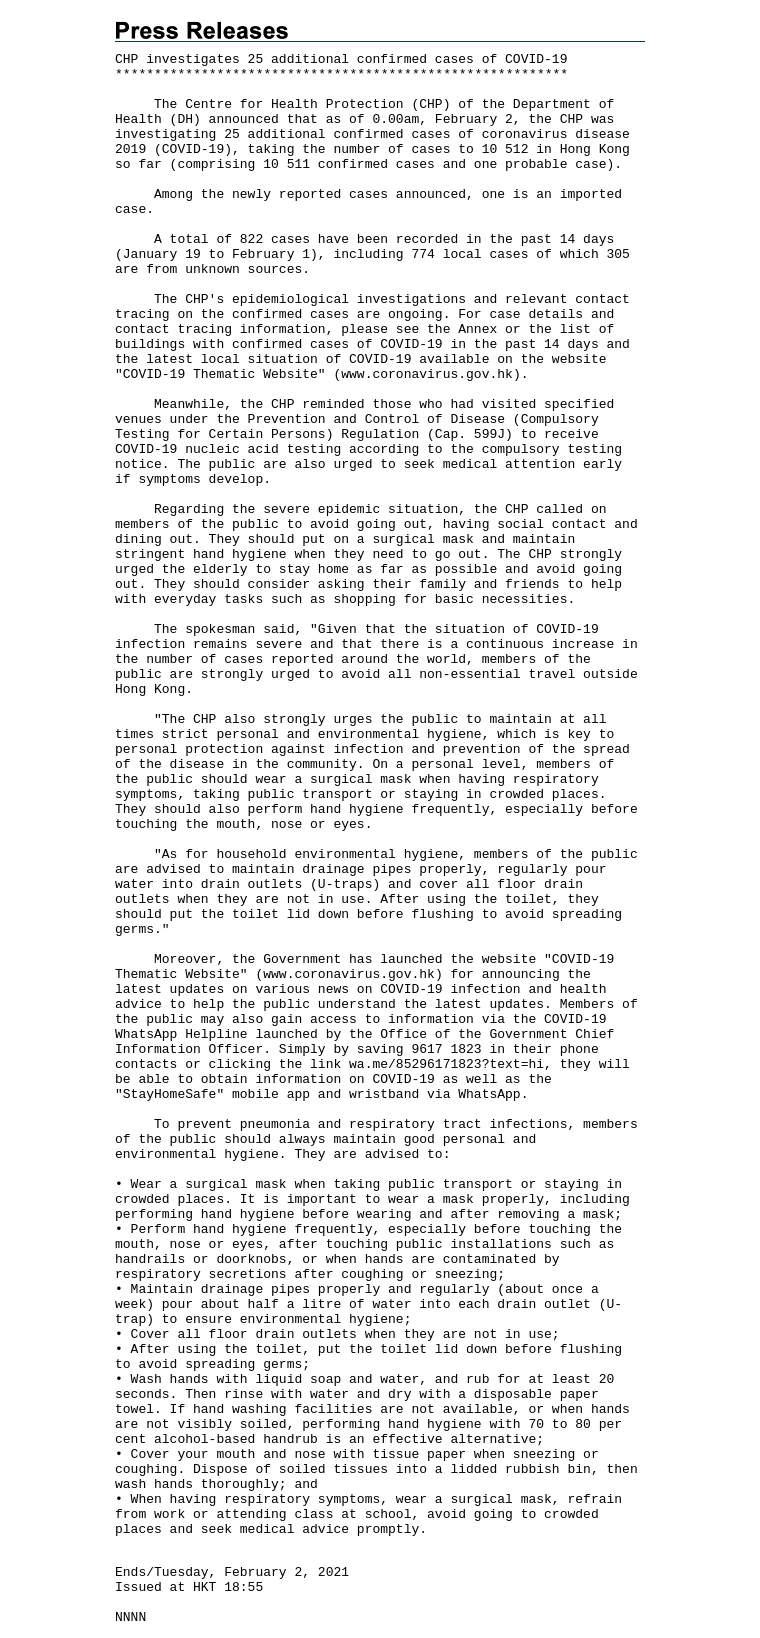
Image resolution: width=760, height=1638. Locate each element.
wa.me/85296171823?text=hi (446, 1064)
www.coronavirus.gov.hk (427, 374)
